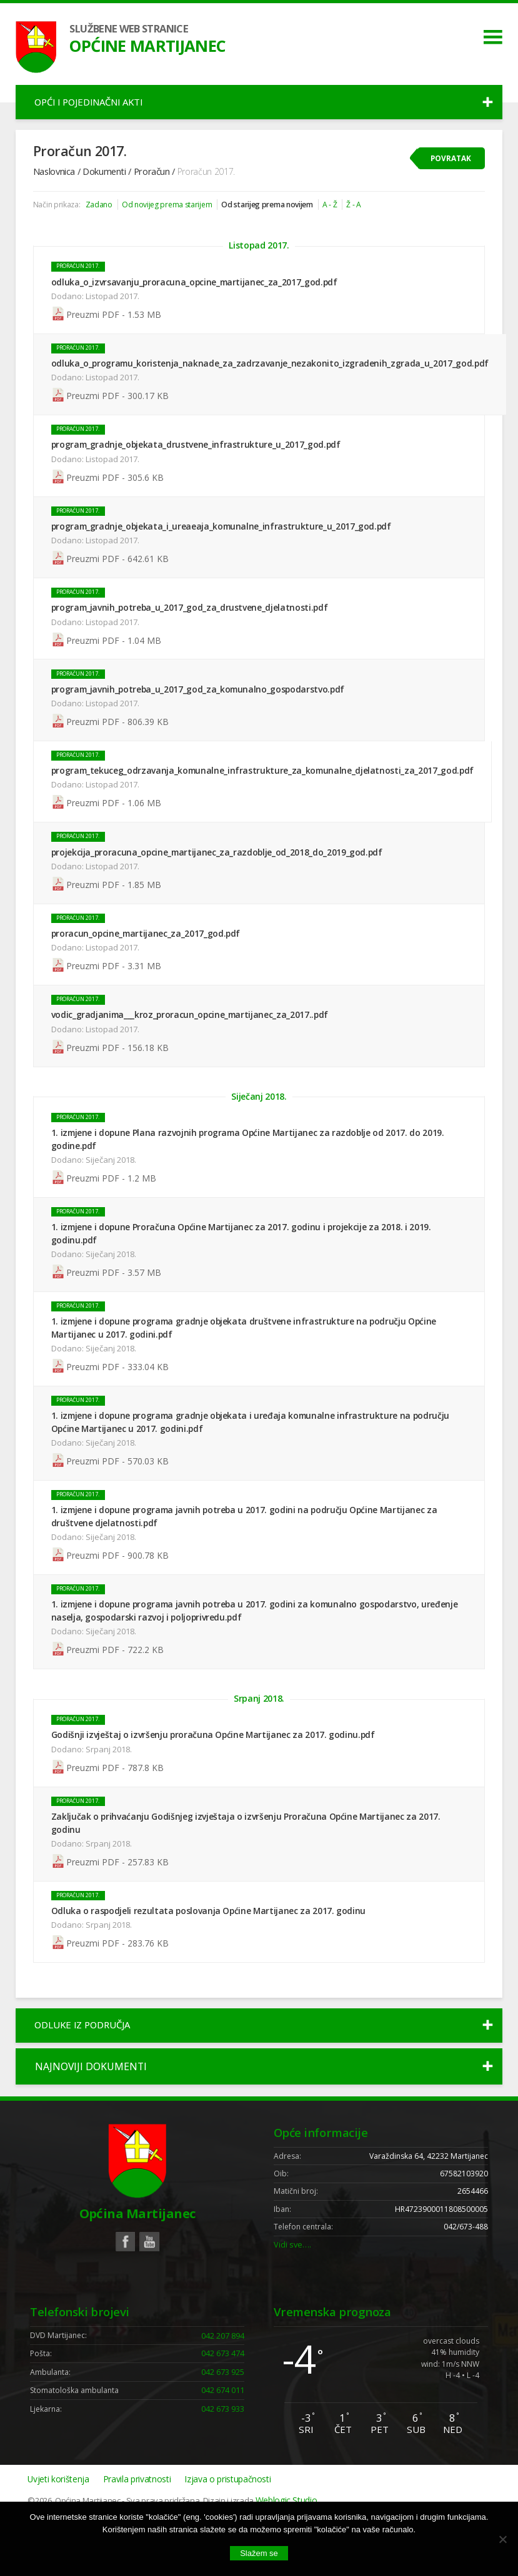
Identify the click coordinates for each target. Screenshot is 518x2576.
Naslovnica (55, 180)
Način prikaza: (58, 214)
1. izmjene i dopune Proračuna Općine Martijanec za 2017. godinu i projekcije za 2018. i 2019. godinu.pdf (243, 1261)
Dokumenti (106, 180)
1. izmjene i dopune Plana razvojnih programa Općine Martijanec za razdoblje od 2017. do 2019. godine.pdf (249, 1165)
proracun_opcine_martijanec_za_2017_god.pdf (147, 956)
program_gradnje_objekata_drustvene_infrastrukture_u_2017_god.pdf (197, 461)
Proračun (154, 180)
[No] (502, 2539)
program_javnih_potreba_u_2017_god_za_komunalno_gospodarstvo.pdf (199, 708)
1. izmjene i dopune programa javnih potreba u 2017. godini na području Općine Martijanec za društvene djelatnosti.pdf (246, 1547)
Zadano (102, 214)
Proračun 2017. (80, 281)
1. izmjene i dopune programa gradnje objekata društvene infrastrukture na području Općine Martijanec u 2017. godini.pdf (245, 1356)
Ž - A (374, 214)
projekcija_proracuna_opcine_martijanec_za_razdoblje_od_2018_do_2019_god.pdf (218, 873)
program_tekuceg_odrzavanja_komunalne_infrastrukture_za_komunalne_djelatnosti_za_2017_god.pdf (264, 791)
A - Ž (349, 214)
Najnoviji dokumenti (91, 2108)
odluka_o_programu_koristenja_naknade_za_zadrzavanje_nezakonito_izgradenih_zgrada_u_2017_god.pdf (272, 379)
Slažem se (259, 2553)
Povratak (450, 166)
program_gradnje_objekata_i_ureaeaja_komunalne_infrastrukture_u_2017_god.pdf (223, 544)
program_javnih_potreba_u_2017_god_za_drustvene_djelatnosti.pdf (191, 626)
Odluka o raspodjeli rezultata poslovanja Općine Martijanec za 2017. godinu (210, 1947)
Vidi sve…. (293, 2295)
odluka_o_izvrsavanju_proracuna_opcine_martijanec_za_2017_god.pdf (196, 296)
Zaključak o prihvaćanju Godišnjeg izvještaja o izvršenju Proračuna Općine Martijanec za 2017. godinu (247, 1859)
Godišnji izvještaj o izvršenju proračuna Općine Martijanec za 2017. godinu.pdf (215, 1769)
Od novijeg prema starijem (173, 214)
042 (222, 2389)
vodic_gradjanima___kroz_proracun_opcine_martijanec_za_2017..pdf (191, 1038)
